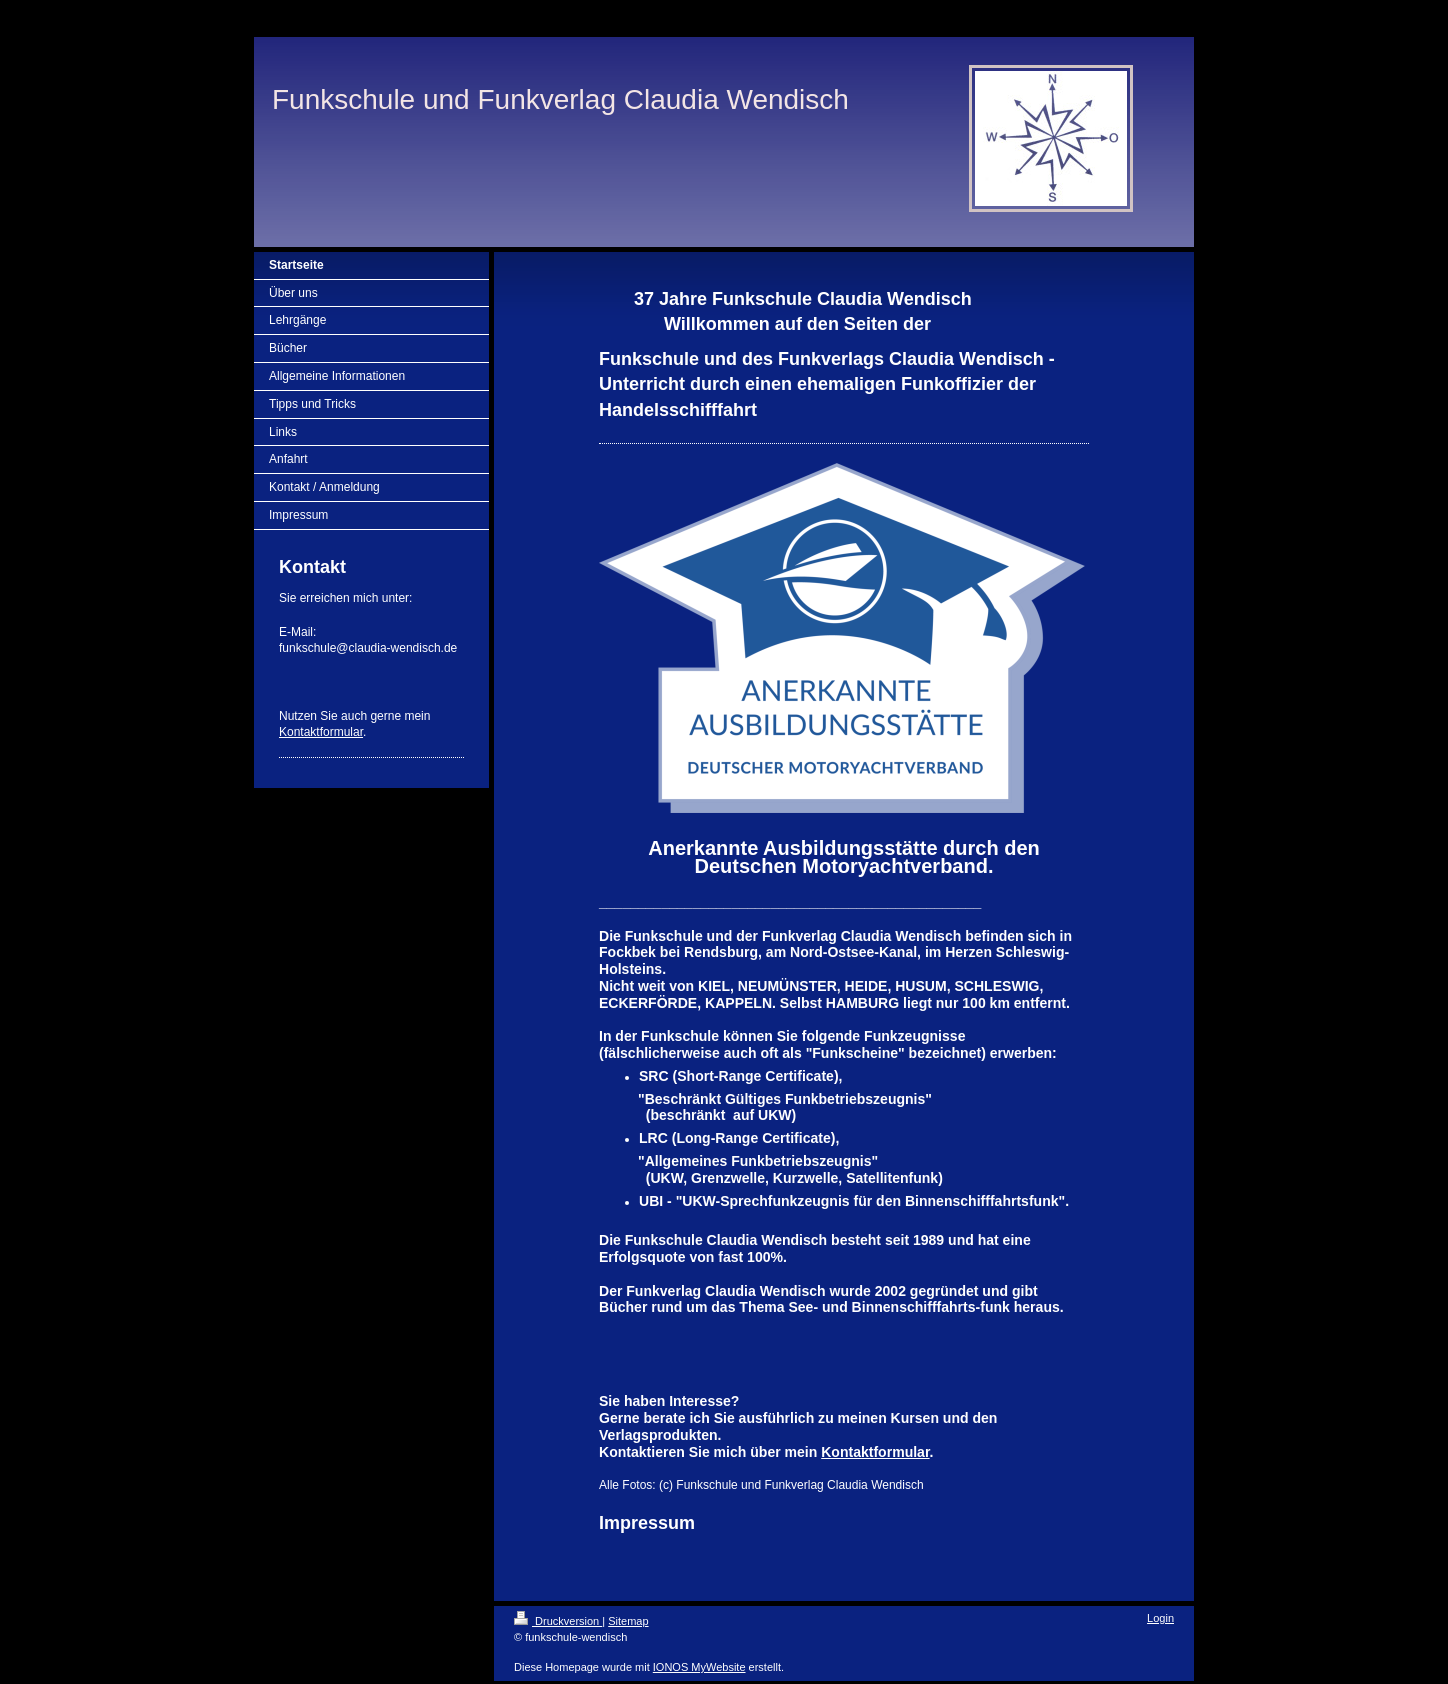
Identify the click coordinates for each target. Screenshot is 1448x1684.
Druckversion (558, 1621)
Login (1160, 1618)
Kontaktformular (321, 732)
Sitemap (628, 1621)
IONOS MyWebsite (699, 1667)
